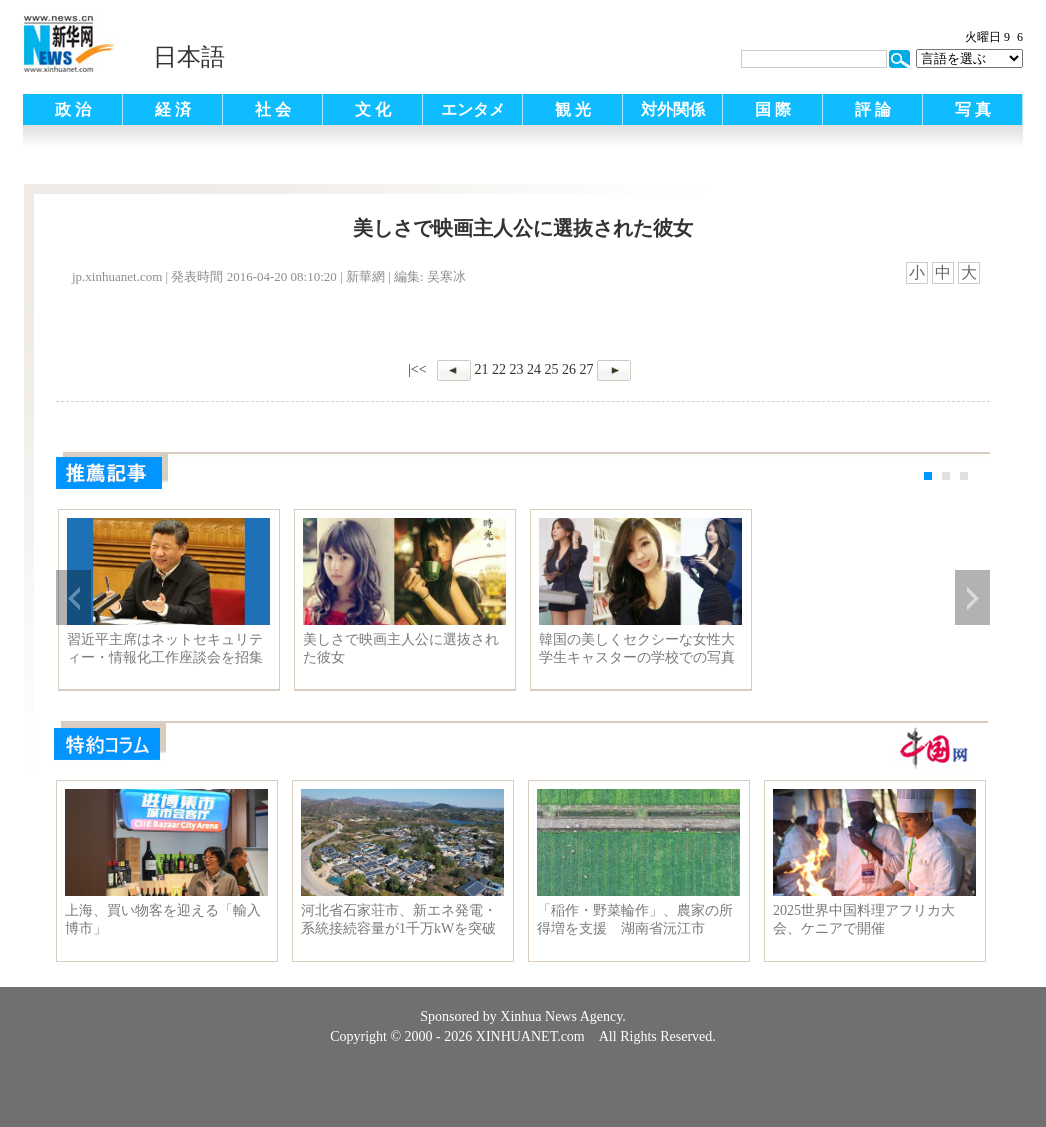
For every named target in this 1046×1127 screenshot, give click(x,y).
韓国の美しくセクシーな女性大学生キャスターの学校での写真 (640, 648)
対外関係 (673, 109)
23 (517, 369)
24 (534, 369)
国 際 (773, 109)
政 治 (73, 109)
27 (587, 369)
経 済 (173, 109)
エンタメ (473, 109)
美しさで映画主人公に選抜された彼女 (401, 648)
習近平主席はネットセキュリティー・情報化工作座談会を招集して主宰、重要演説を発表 (165, 649)
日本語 (189, 57)
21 (482, 369)
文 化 (373, 109)
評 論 (873, 109)
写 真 (973, 109)
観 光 (573, 109)
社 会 (273, 109)
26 (569, 369)
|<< (417, 369)
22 (499, 369)
